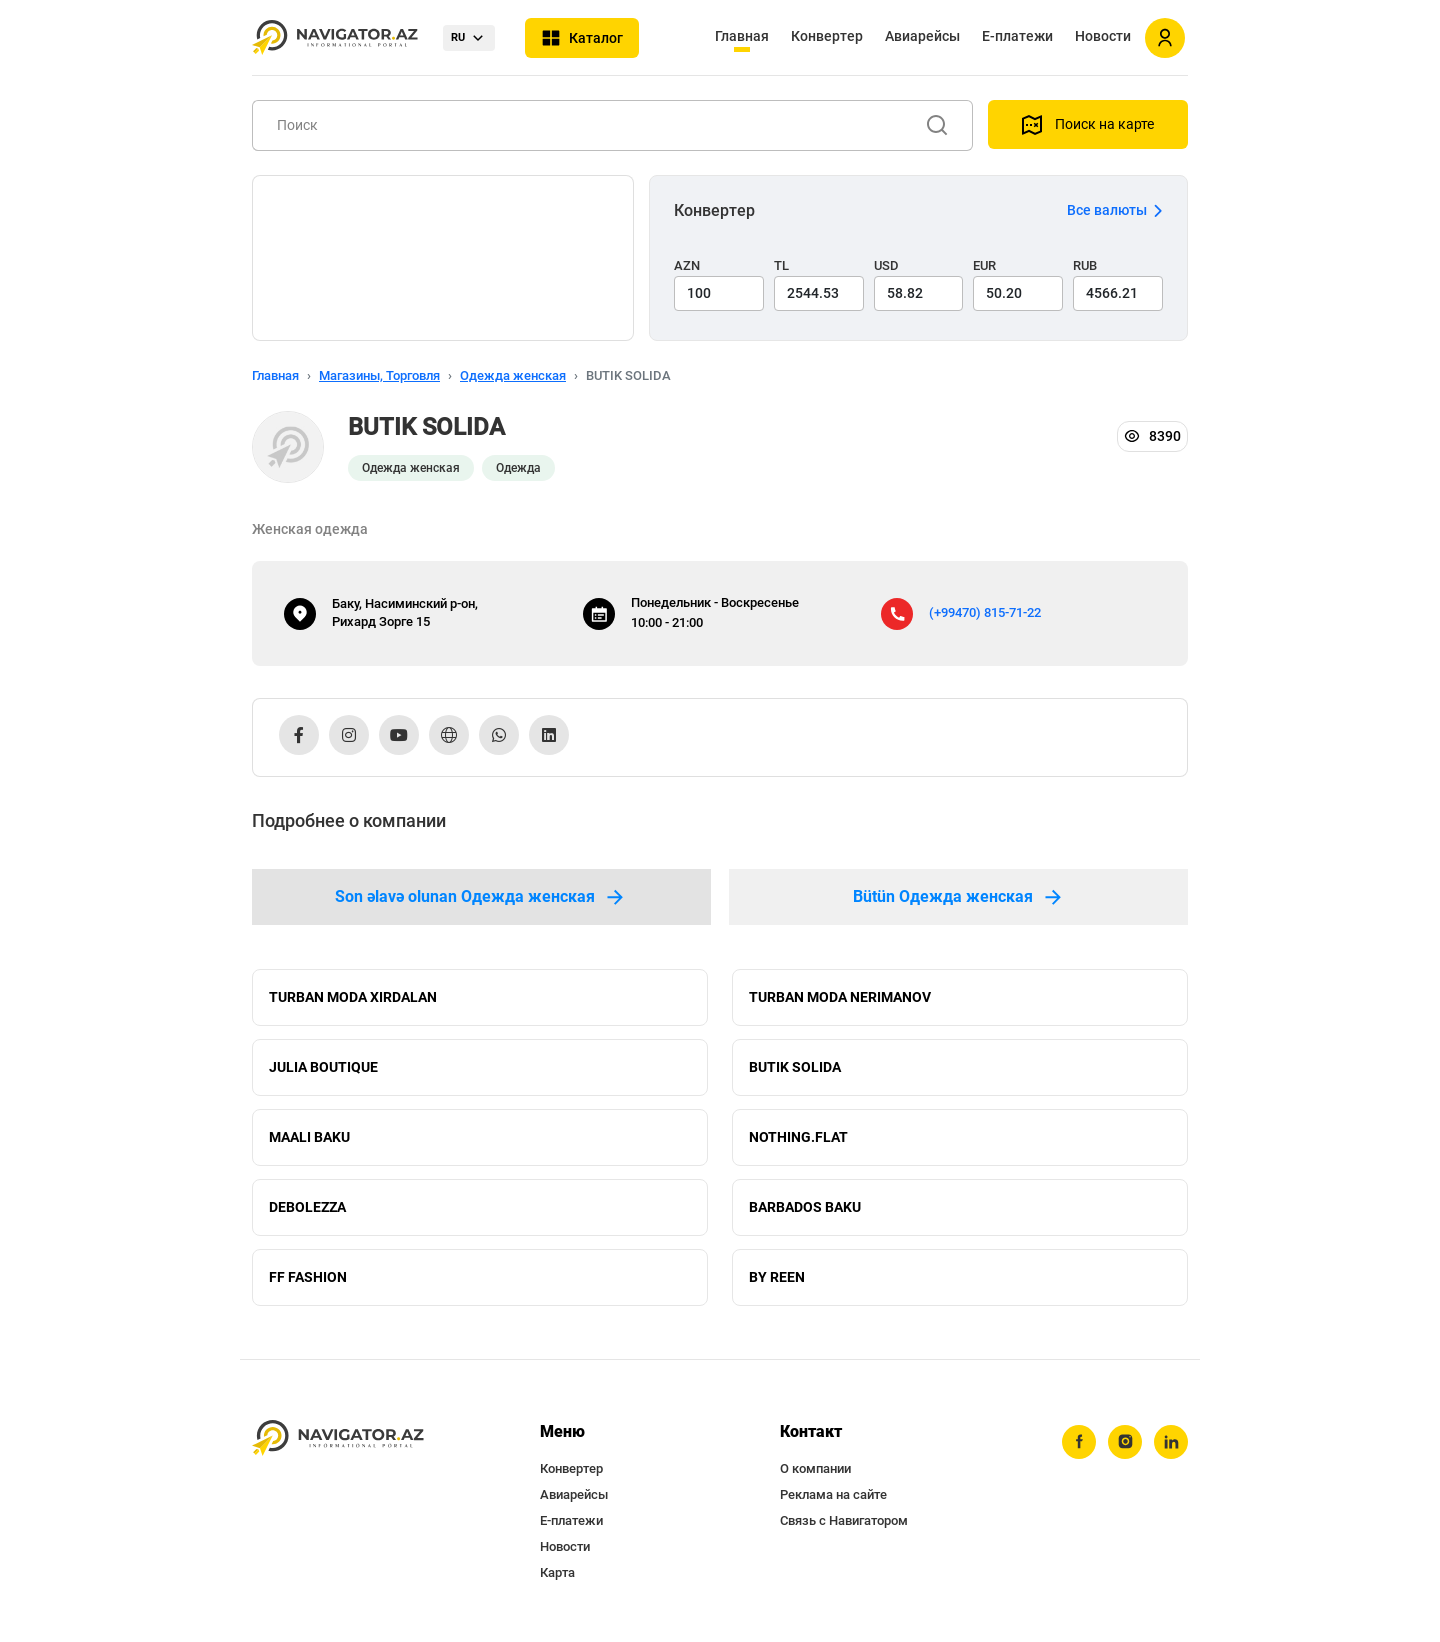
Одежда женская (513, 375)
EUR (984, 265)
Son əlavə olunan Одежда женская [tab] (481, 897)
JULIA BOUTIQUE (323, 1067)
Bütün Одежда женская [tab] (959, 897)
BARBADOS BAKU (805, 1207)
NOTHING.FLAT (798, 1137)
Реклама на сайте (833, 1494)
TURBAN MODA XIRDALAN (353, 997)
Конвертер (827, 36)
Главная (742, 36)
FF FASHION (308, 1277)
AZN (687, 265)
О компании (815, 1468)
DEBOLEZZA (307, 1207)
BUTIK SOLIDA (795, 1067)
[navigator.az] (338, 1438)
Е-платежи (1017, 36)
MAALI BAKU (309, 1137)
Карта (557, 1572)
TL (781, 265)
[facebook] (1079, 1442)
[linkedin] (1171, 1442)
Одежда (518, 468)
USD (886, 265)
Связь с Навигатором (844, 1520)
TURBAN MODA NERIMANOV (840, 997)
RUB (1085, 265)
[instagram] (1125, 1442)
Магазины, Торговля (379, 375)
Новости (1103, 36)
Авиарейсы (922, 36)
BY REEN (777, 1277)
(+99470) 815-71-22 (985, 612)
